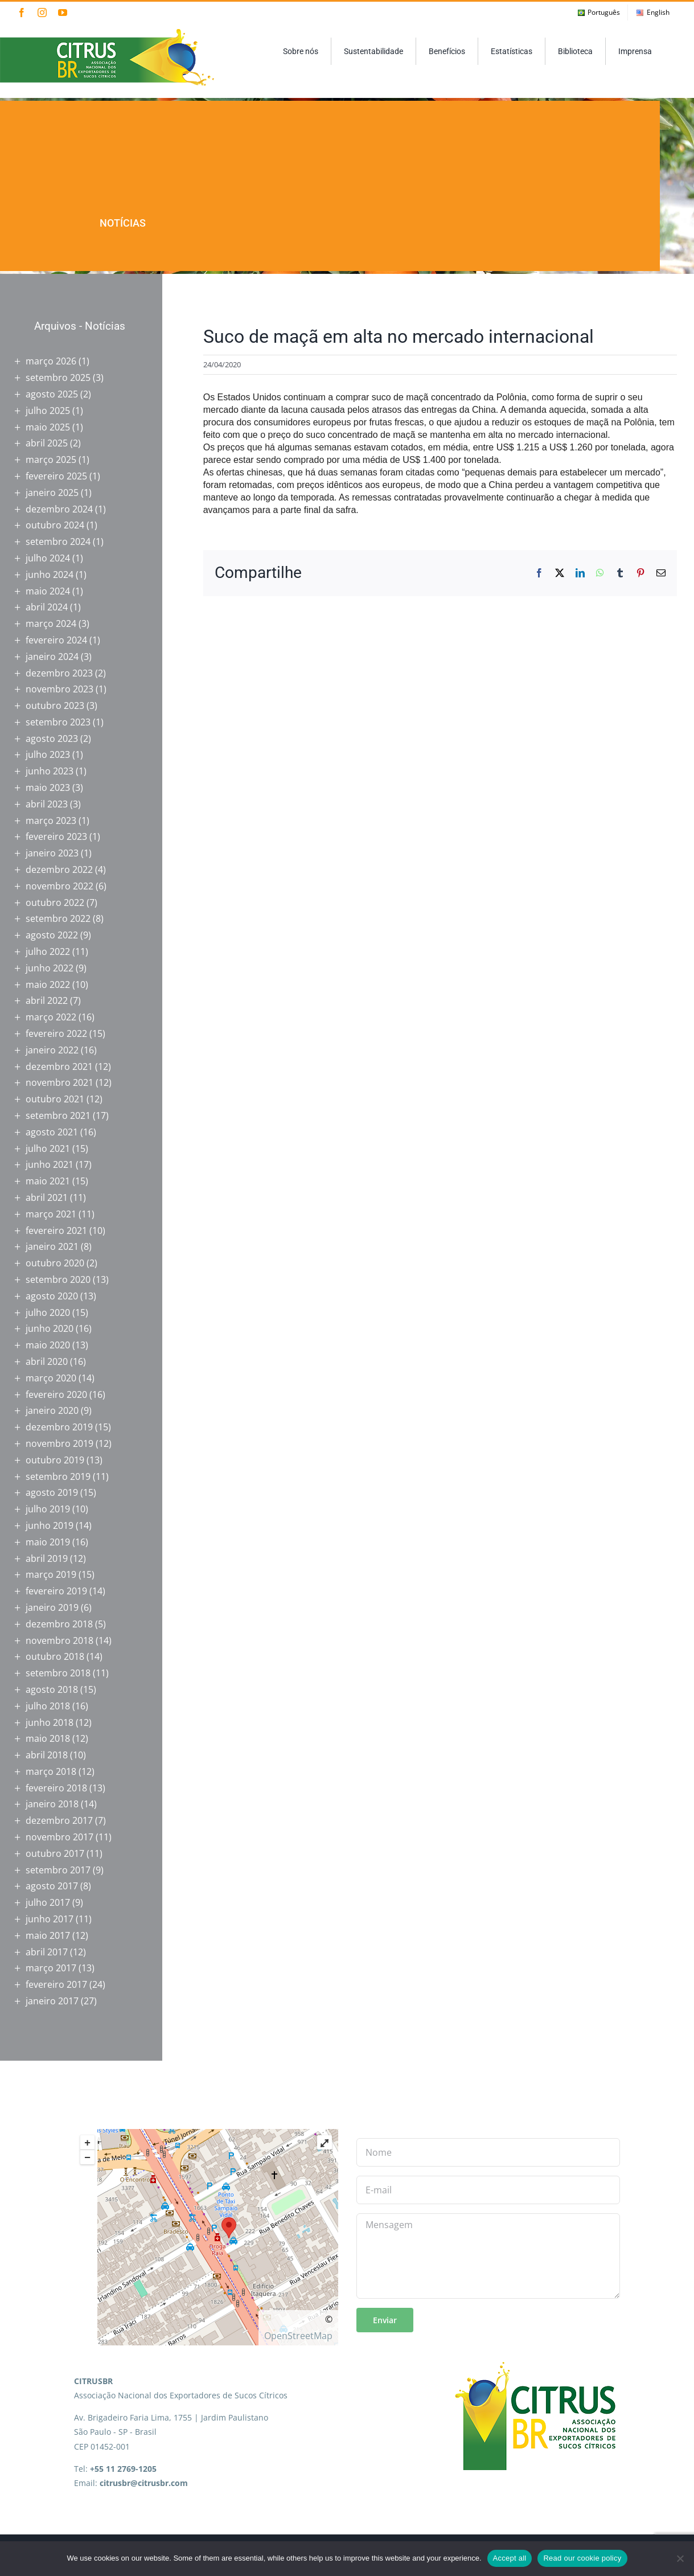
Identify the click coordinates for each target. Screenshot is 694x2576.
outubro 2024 (55, 525)
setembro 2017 (58, 1870)
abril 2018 (47, 1755)
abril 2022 (47, 1000)
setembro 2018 (58, 1673)
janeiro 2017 (52, 2001)
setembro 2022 (58, 918)
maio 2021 (48, 1181)
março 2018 (51, 1771)
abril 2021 (47, 1197)
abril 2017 (47, 1952)
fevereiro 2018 (56, 1788)
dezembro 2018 (59, 1624)
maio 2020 (48, 1345)
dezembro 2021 (59, 1066)
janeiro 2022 (52, 1050)
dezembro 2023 (59, 673)
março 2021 (51, 1214)
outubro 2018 (55, 1656)
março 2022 (51, 1017)
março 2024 (51, 623)
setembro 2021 (58, 1115)
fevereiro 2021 (56, 1230)
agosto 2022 (52, 935)
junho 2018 (49, 1722)
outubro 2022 (55, 902)
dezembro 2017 (59, 1820)
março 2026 (51, 361)
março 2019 (51, 1574)
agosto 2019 (52, 1492)
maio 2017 (48, 1935)
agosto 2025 (52, 394)
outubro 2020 (55, 1263)
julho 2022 (48, 951)
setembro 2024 (58, 541)
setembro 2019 (58, 1476)
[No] (679, 2558)
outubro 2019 (55, 1460)
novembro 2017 (59, 1837)
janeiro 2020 (52, 1410)
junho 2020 (49, 1328)
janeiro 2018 (52, 1804)
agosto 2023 (52, 738)
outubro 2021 (55, 1099)
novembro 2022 (59, 886)
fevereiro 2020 (56, 1394)
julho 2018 (48, 1706)
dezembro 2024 (59, 509)
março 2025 (51, 459)
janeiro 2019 (52, 1607)
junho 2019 (49, 1525)
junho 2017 (49, 1919)
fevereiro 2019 (56, 1591)
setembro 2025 (58, 377)
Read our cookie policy (582, 2558)
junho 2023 (49, 771)
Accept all (510, 2558)
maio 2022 (48, 984)
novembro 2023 (59, 689)
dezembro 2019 (59, 1427)
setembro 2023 (58, 722)
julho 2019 (48, 1509)
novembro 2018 (59, 1640)
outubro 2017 (55, 1853)
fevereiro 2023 (56, 836)
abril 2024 (47, 607)
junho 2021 (49, 1164)
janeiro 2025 (52, 492)
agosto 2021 (52, 1132)
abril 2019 (47, 1558)
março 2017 (51, 1968)
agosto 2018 (52, 1689)
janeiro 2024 (52, 656)
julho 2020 (48, 1312)
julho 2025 (48, 410)
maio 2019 (48, 1542)
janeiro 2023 (52, 853)
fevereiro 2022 (56, 1033)
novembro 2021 (59, 1082)
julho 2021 (48, 1148)
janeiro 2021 (52, 1246)
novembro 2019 (59, 1443)
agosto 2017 (52, 1886)
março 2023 (51, 820)
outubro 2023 (55, 705)
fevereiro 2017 (56, 1984)
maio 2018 (48, 1738)
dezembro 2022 (59, 869)
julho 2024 (48, 558)
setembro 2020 (58, 1279)
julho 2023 (48, 754)
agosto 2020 (52, 1296)
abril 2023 (47, 804)
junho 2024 (49, 574)
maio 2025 (48, 427)
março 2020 (51, 1378)
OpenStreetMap (298, 2335)
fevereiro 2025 (56, 476)
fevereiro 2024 (56, 640)
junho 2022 (49, 968)
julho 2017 (48, 1902)
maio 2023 (48, 787)
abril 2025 (47, 443)
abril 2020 (47, 1361)
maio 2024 (48, 591)
